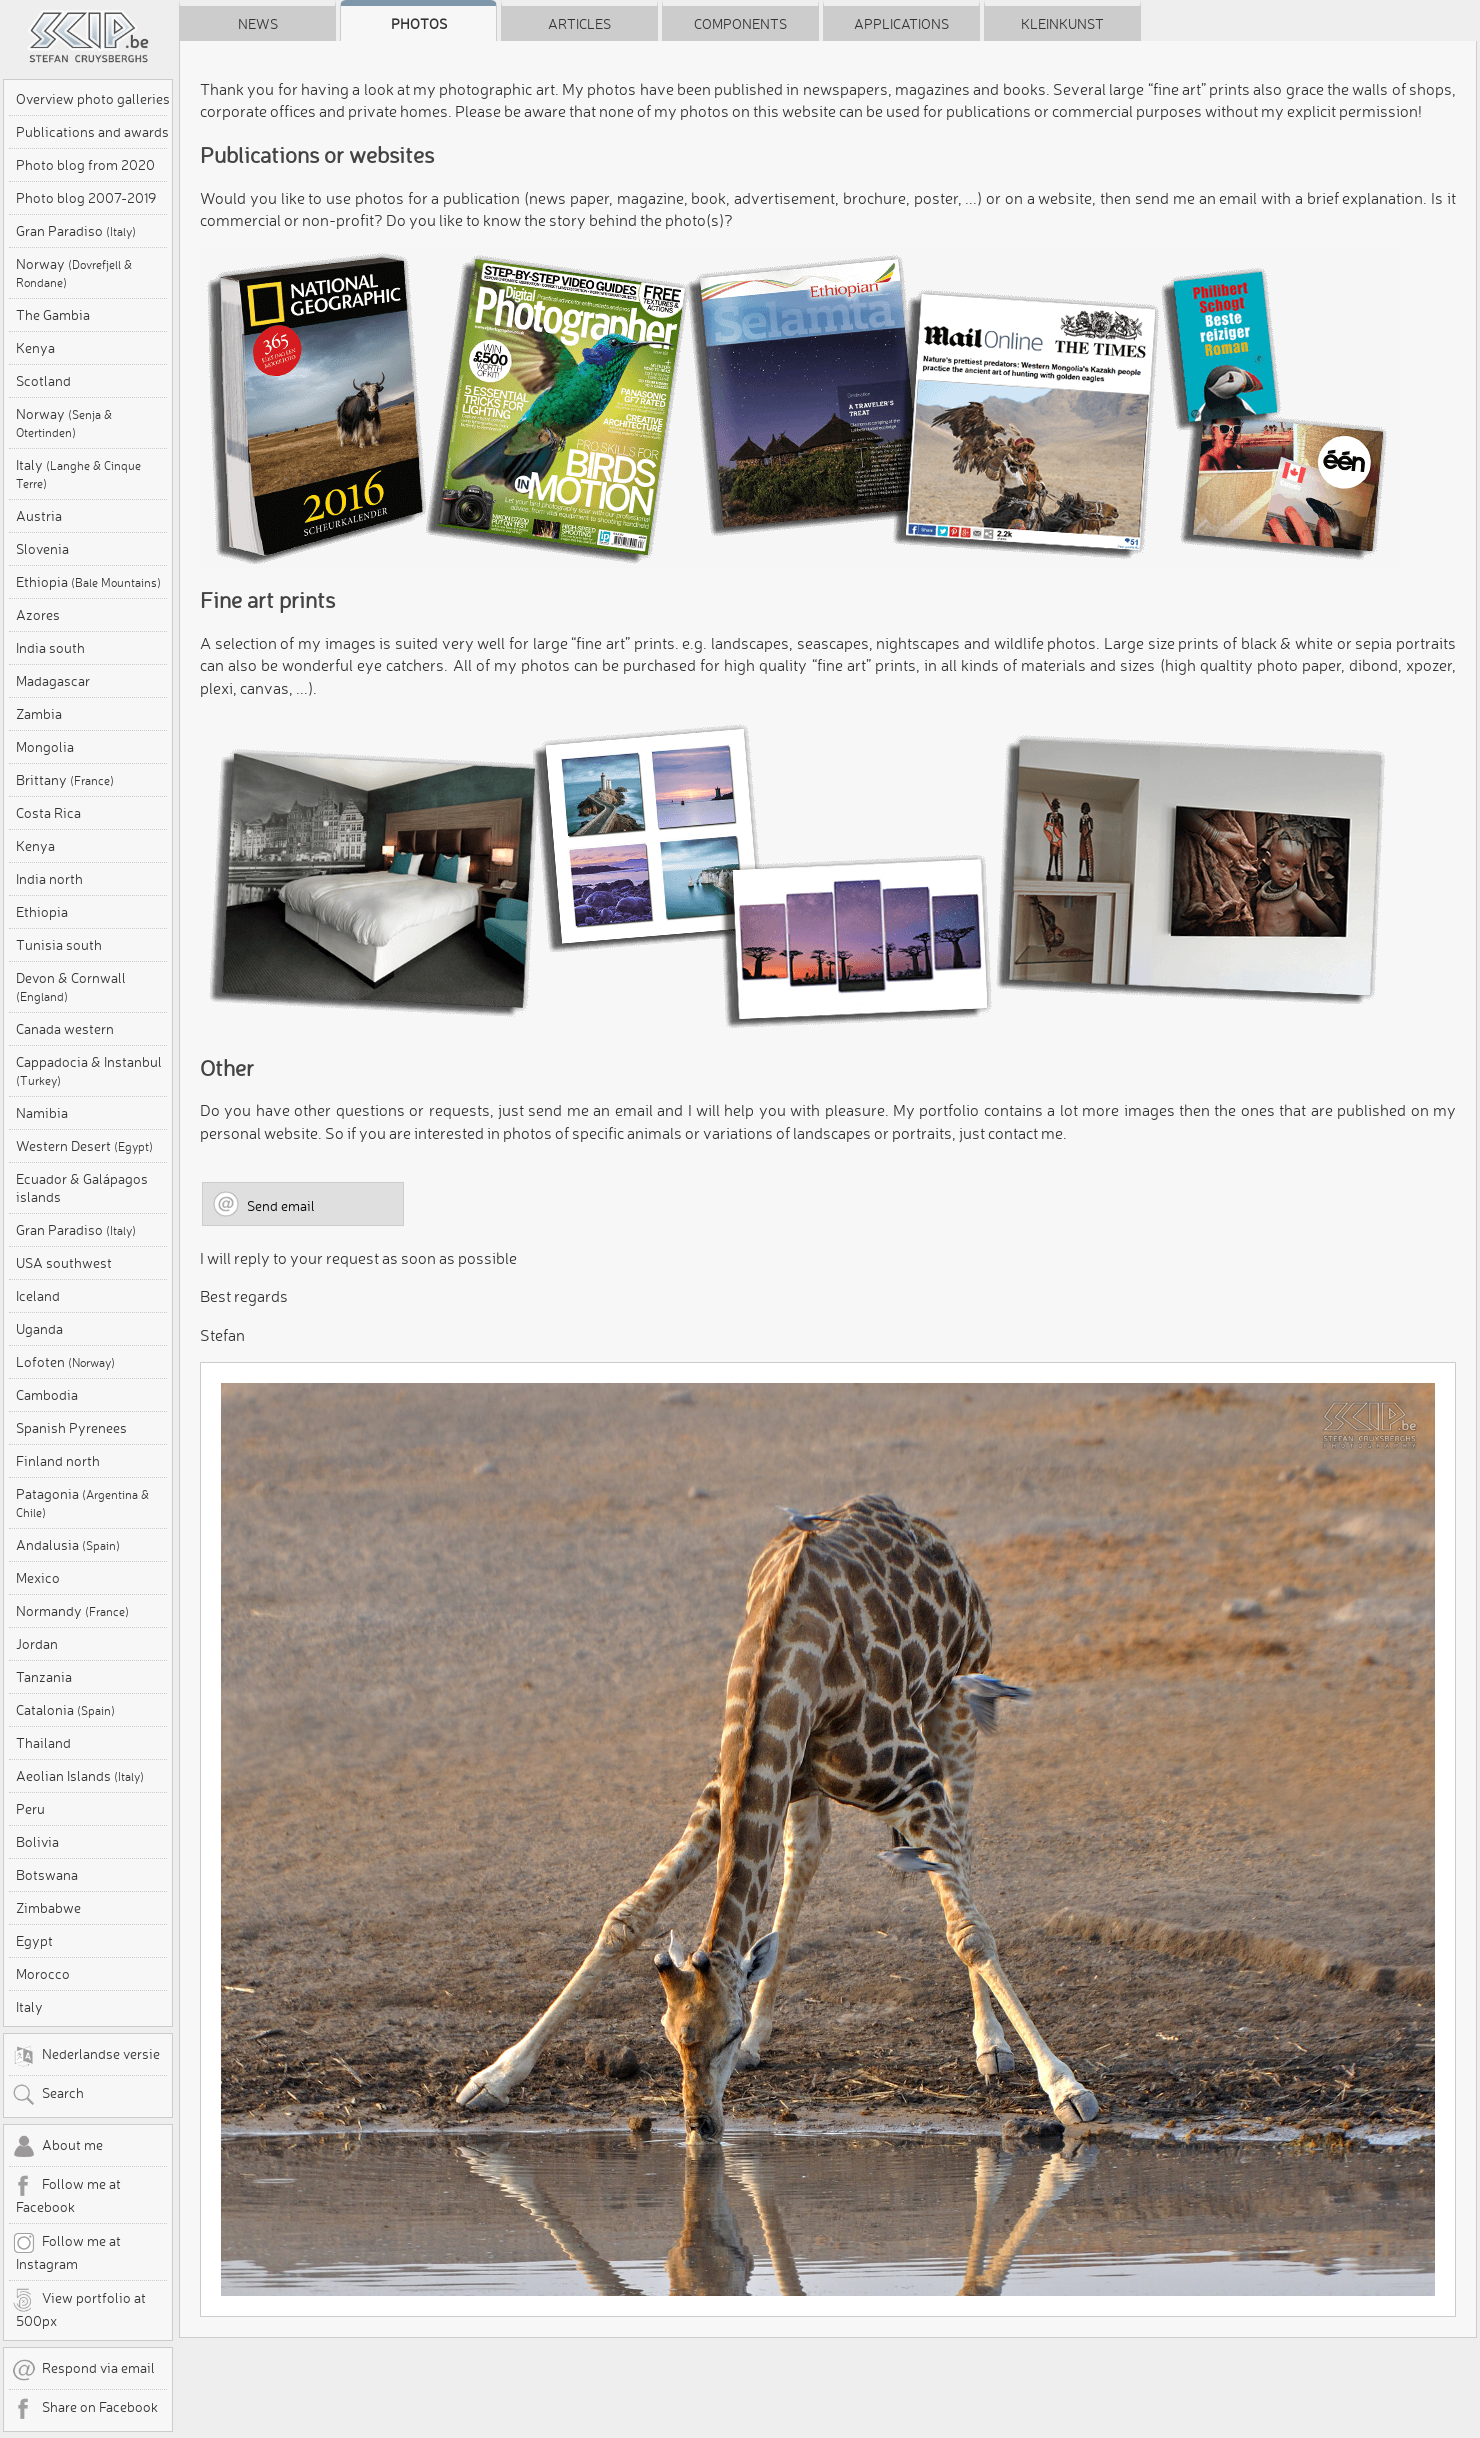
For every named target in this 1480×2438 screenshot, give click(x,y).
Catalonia (65, 1710)
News (258, 24)
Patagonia (82, 1502)
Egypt (34, 1941)
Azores (38, 615)
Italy (78, 473)
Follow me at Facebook (66, 2195)
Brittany (65, 780)
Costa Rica (48, 813)
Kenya (35, 348)
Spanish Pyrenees (71, 1428)
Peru (30, 1809)
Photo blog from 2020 (85, 165)
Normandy (72, 1611)
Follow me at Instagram (66, 2252)
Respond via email (83, 2370)
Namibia (42, 1113)
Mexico (38, 1578)
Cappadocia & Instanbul (89, 1070)
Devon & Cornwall (71, 986)
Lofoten (65, 1362)
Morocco (43, 1974)
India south (50, 648)
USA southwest (64, 1263)
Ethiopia (88, 582)
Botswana (47, 1875)
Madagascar (53, 681)
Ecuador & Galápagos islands (82, 1188)
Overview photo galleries (93, 99)
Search (48, 2095)
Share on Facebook (85, 2409)
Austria (39, 516)
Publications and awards (92, 132)
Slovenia (42, 549)
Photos (419, 24)
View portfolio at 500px (79, 2309)
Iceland (38, 1296)
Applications (901, 24)
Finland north (58, 1461)
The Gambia (53, 315)
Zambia (39, 714)
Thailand (43, 1743)
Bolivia (37, 1842)
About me (57, 2147)
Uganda (39, 1329)
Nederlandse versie (86, 2056)
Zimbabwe (48, 1908)
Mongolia (45, 747)
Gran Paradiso (76, 231)
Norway (74, 272)
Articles (579, 24)
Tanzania (44, 1677)
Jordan (37, 1644)
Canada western (65, 1029)
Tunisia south (59, 945)
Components (740, 24)
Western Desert (84, 1146)
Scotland (43, 381)
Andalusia (68, 1545)
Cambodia (47, 1395)
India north (49, 879)
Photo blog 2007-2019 (86, 198)
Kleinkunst (1062, 24)
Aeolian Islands (80, 1776)
